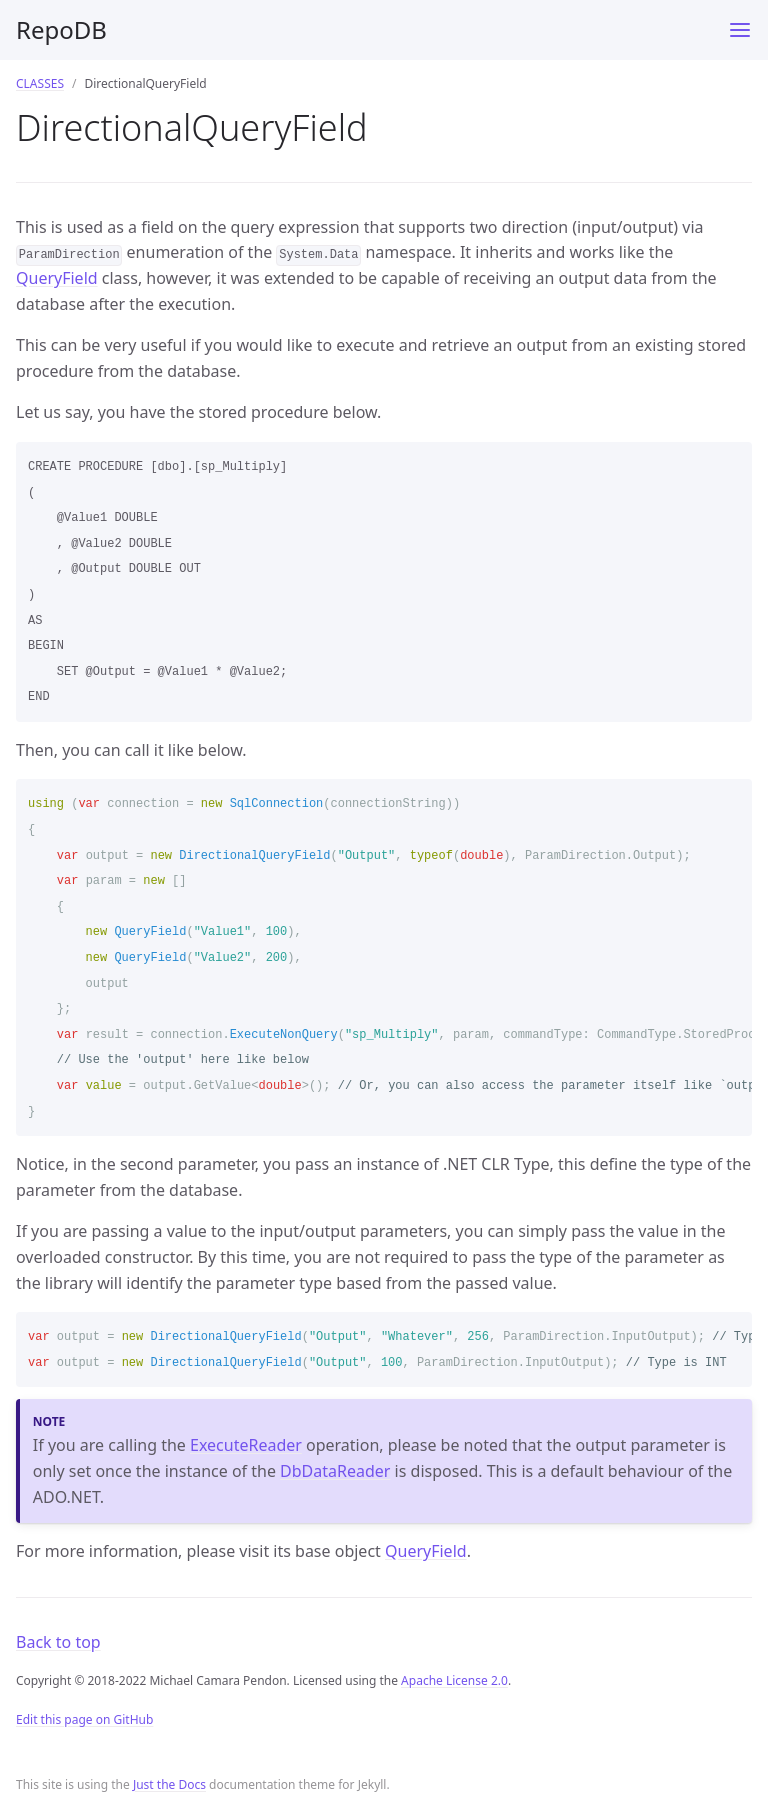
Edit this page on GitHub (84, 1719)
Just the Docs (169, 1784)
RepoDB (61, 29)
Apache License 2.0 (454, 1680)
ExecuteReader (246, 1445)
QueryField (57, 278)
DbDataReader (335, 1471)
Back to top (58, 1642)
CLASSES (40, 83)
